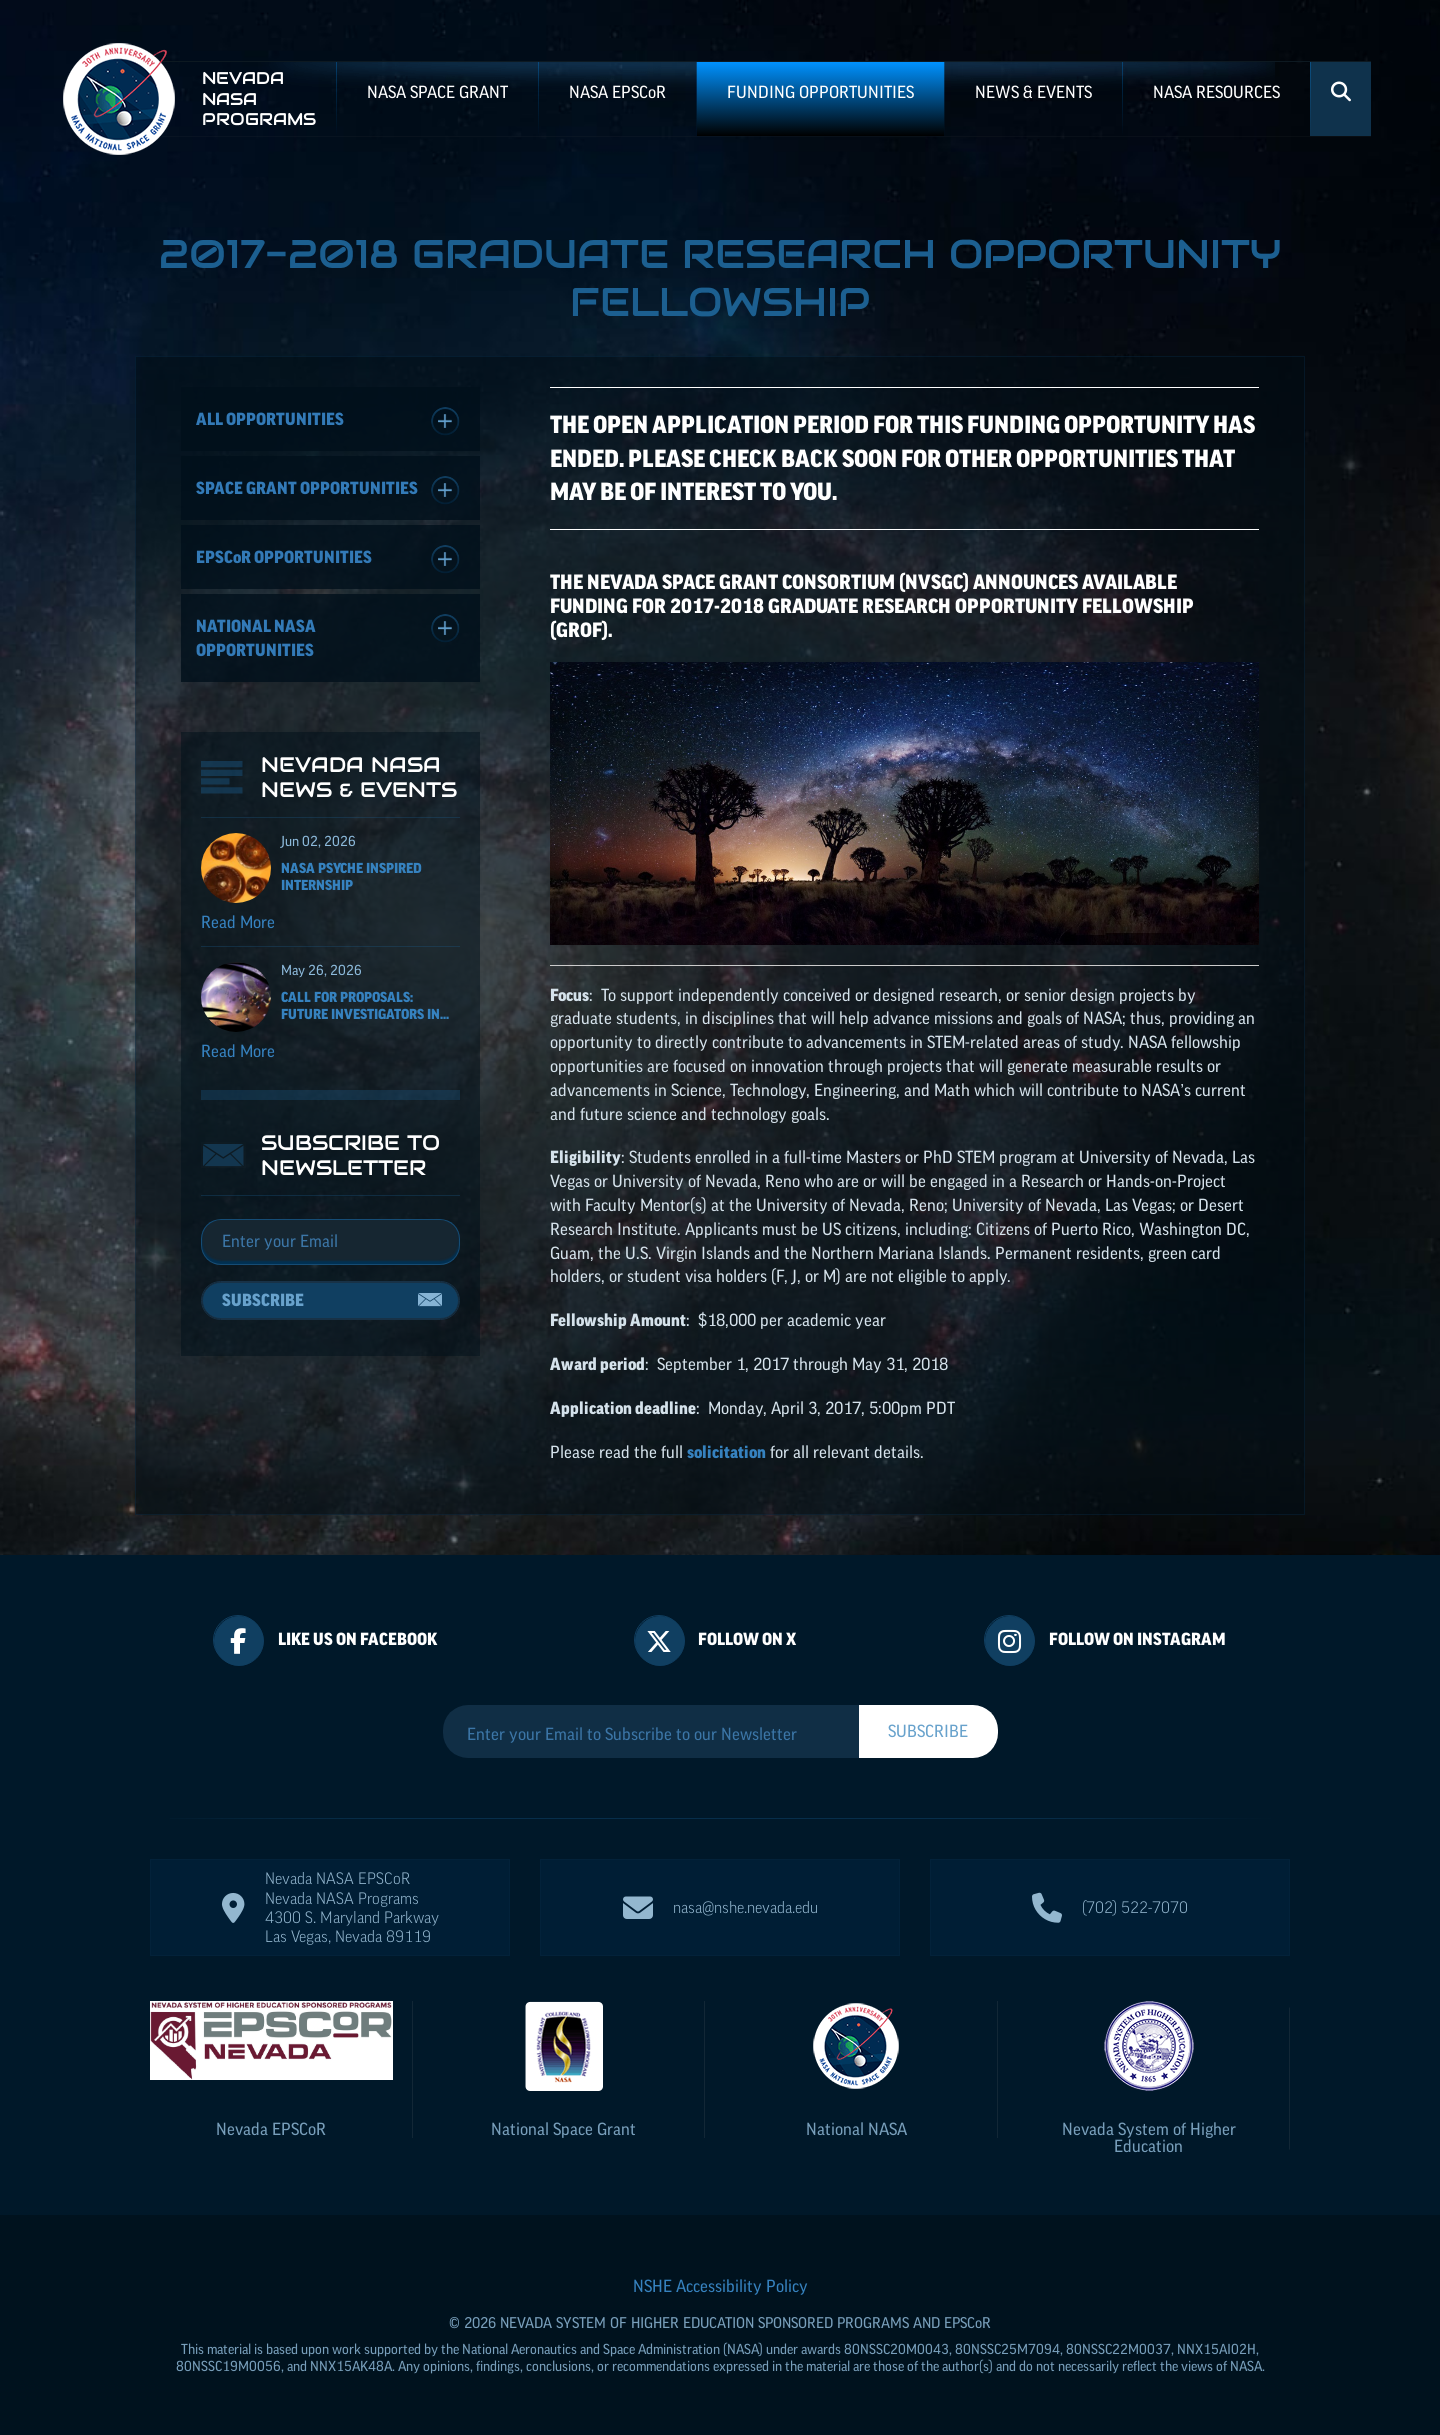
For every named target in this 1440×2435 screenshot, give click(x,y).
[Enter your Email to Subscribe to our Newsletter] (651, 1734)
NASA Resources (1216, 92)
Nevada (271, 2129)
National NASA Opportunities (328, 636)
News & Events (1033, 92)
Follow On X (747, 1639)
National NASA (856, 2129)
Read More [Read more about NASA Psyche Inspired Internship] (238, 922)
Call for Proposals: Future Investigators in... (365, 1005)
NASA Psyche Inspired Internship (351, 876)
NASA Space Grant (437, 92)
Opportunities (328, 559)
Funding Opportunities (820, 92)
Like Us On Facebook (357, 1639)
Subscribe (263, 1300)
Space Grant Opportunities (328, 490)
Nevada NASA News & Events (359, 777)
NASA (617, 92)
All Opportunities (328, 421)
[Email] (330, 1242)
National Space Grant (563, 2129)
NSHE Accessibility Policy (720, 2286)
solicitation (726, 1452)
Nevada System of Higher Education (1149, 2137)
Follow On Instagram (1137, 1639)
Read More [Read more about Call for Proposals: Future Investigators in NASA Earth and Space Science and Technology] (238, 1051)
